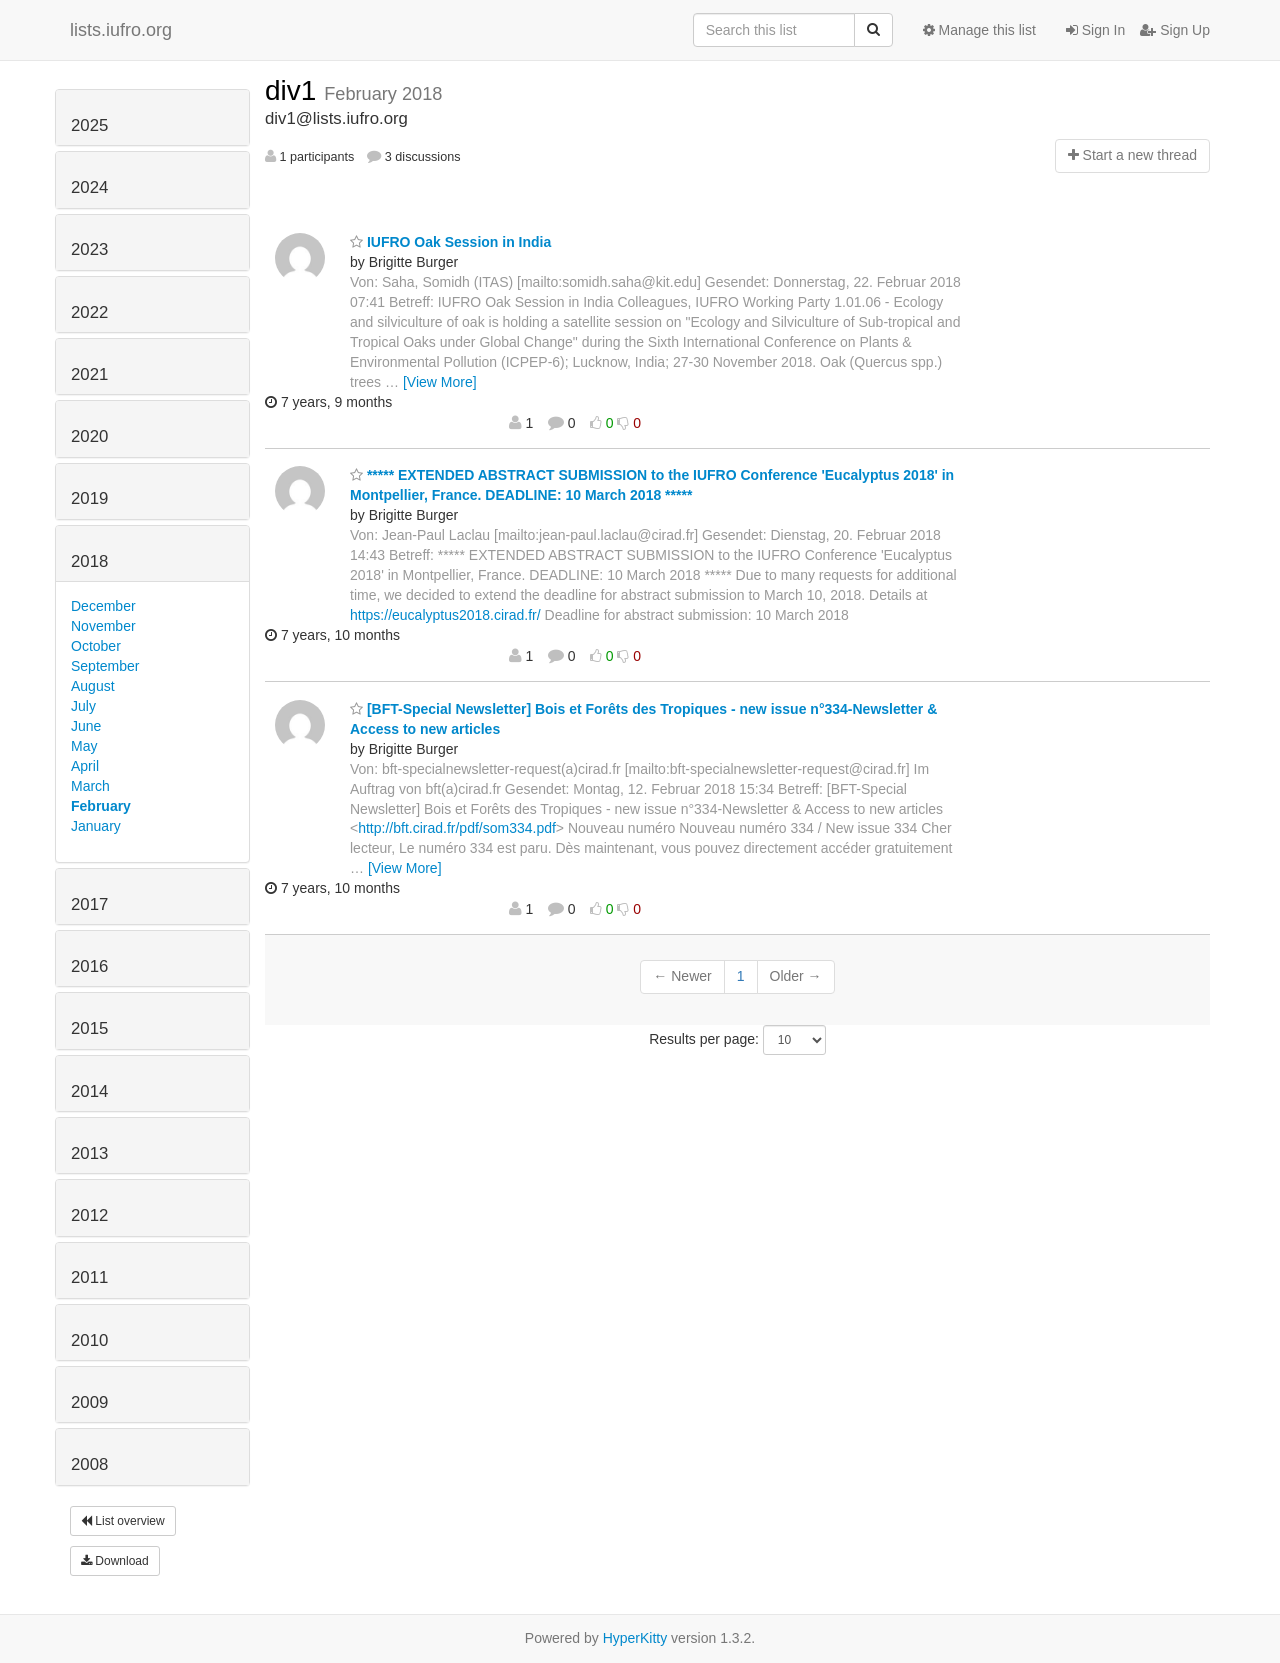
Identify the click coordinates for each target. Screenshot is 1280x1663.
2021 (89, 374)
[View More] (440, 382)
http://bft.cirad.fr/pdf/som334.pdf (457, 828)
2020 (89, 436)
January (96, 826)
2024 (89, 187)
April (85, 766)
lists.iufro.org (121, 30)
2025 (89, 125)
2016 (89, 966)
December (103, 606)
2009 (89, 1402)
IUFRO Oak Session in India (450, 242)
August (93, 686)
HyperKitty (635, 1638)
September (105, 666)
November (103, 626)
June (86, 726)
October (96, 646)
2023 (89, 249)
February (101, 806)
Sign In (1095, 30)
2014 (89, 1091)
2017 (89, 904)
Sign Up (1175, 30)
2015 (89, 1028)
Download (115, 1561)
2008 (89, 1464)
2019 (89, 498)
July (83, 706)
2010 (89, 1340)
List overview (123, 1521)
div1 (294, 90)
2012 (89, 1215)
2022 (89, 312)
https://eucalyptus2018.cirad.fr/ (445, 615)
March (90, 786)
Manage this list (979, 30)
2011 (89, 1277)
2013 (89, 1153)
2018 (89, 561)
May (84, 746)
